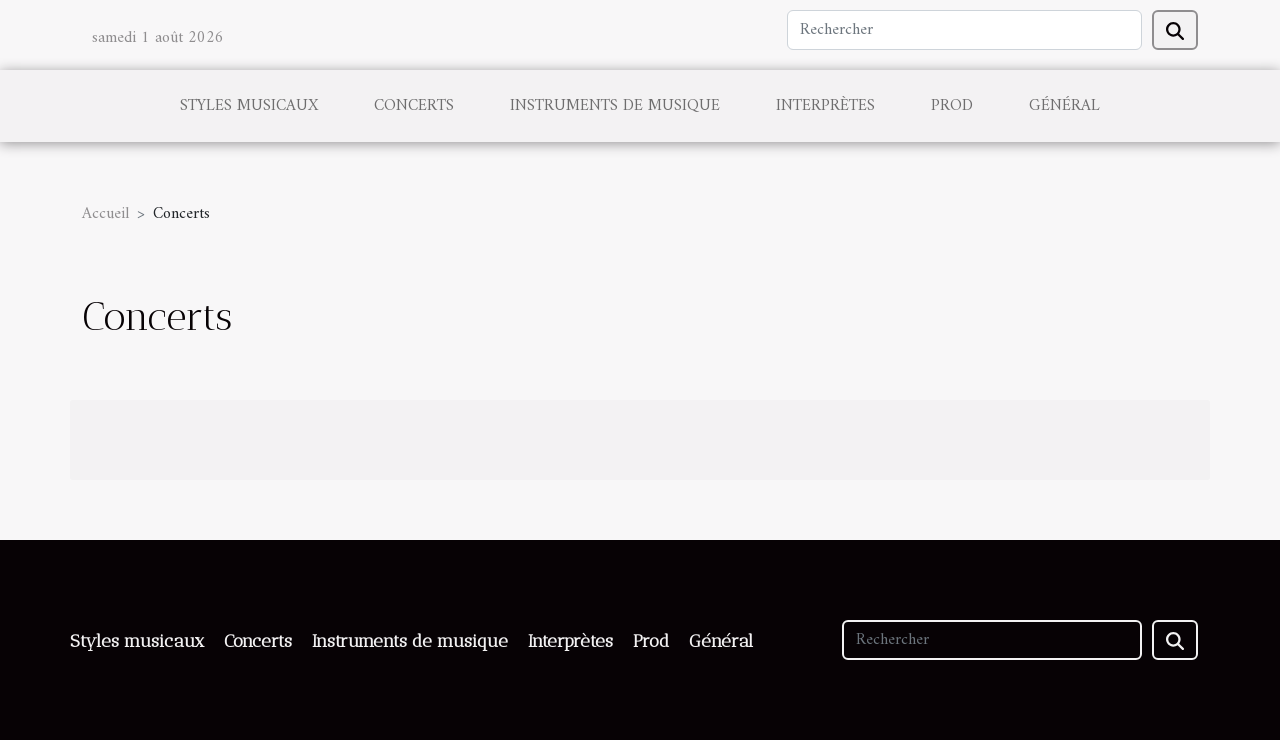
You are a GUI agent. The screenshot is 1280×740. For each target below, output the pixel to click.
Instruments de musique (615, 106)
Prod (952, 106)
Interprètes (825, 106)
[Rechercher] (964, 30)
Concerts (414, 106)
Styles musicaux (249, 106)
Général (1064, 106)
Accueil (105, 214)
